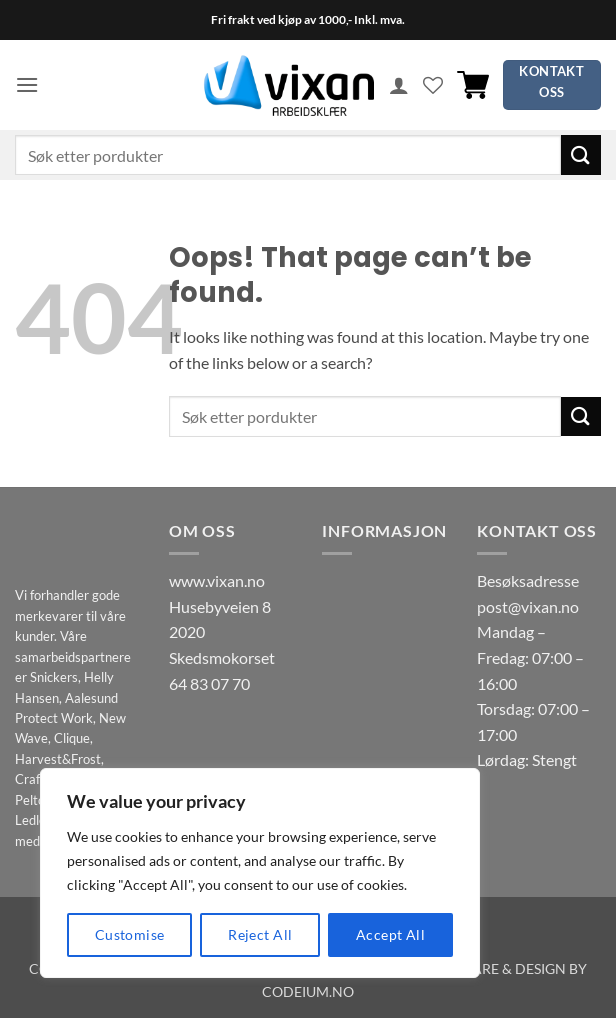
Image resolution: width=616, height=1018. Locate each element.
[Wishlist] (433, 85)
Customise (130, 934)
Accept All (390, 934)
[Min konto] (399, 85)
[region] (260, 873)
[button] (27, 84)
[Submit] (581, 154)
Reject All (260, 934)
